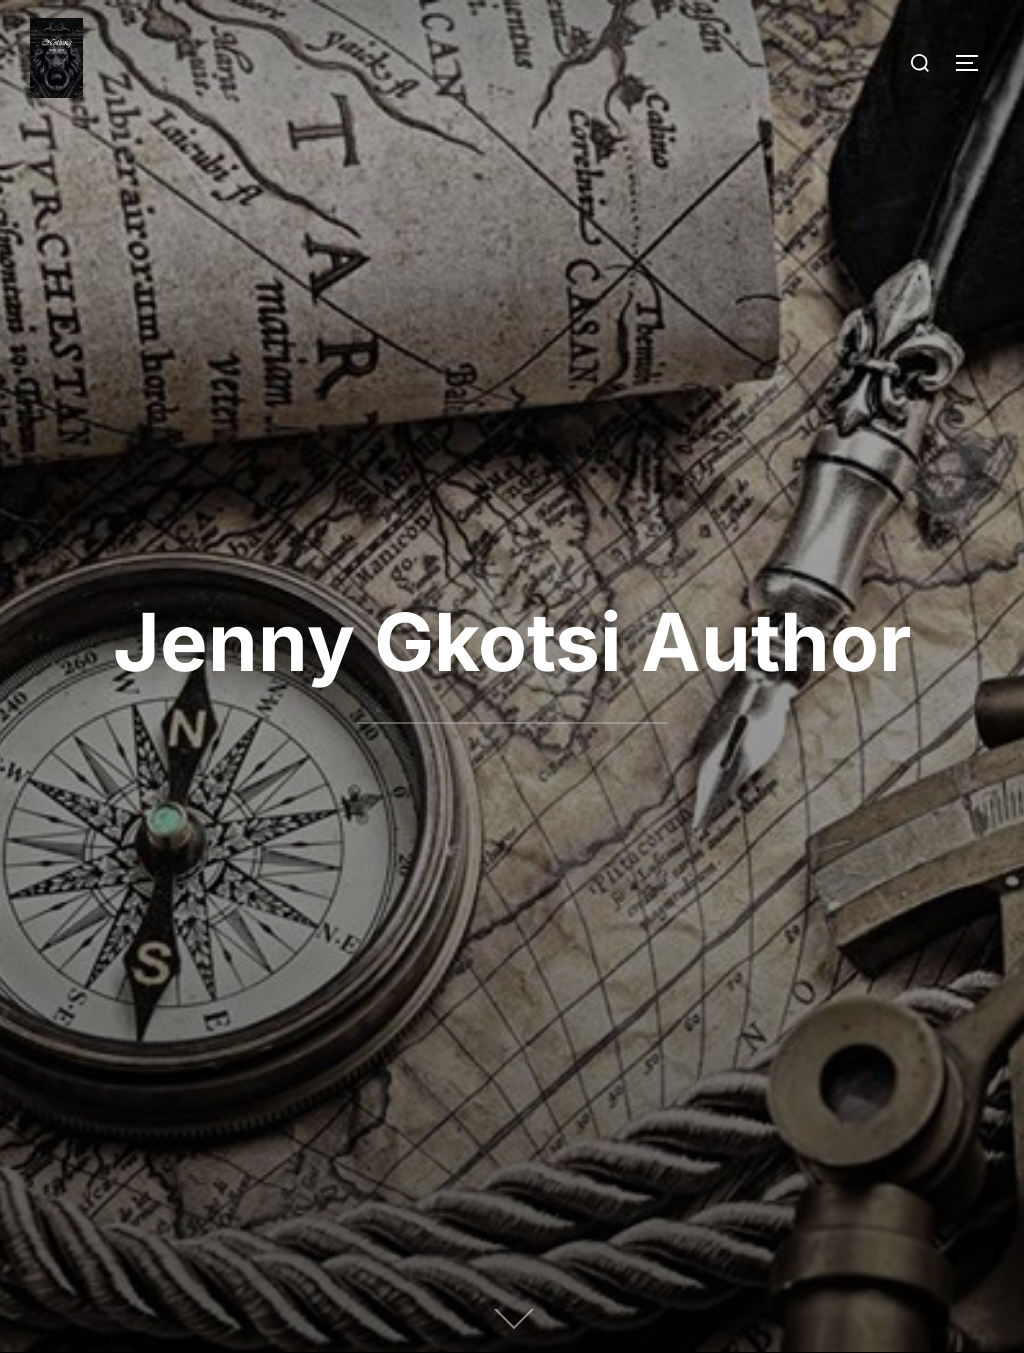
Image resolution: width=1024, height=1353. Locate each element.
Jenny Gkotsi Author (512, 641)
